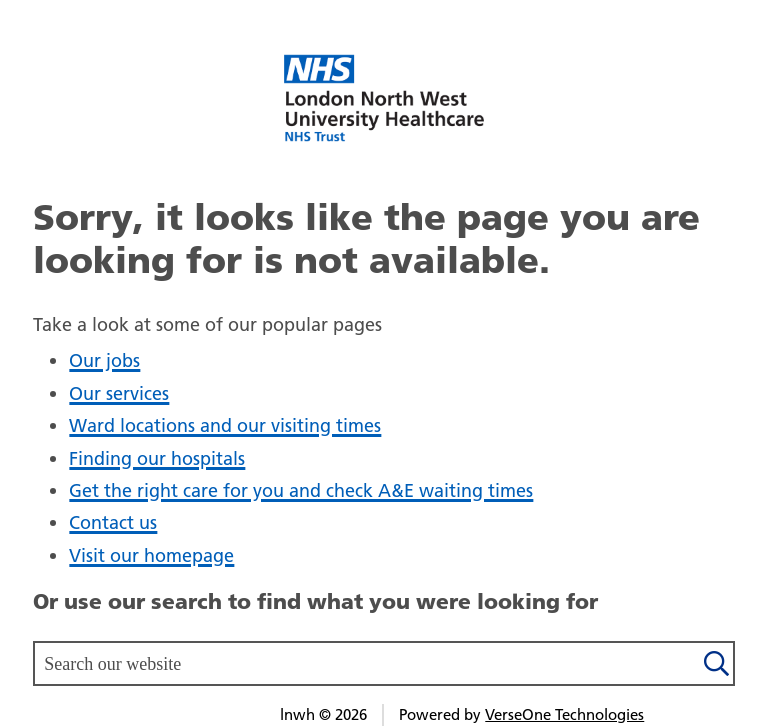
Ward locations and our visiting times (225, 425)
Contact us (113, 522)
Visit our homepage (151, 555)
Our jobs (104, 360)
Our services (119, 393)
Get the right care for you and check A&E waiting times (301, 490)
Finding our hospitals (157, 458)
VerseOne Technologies (564, 714)
